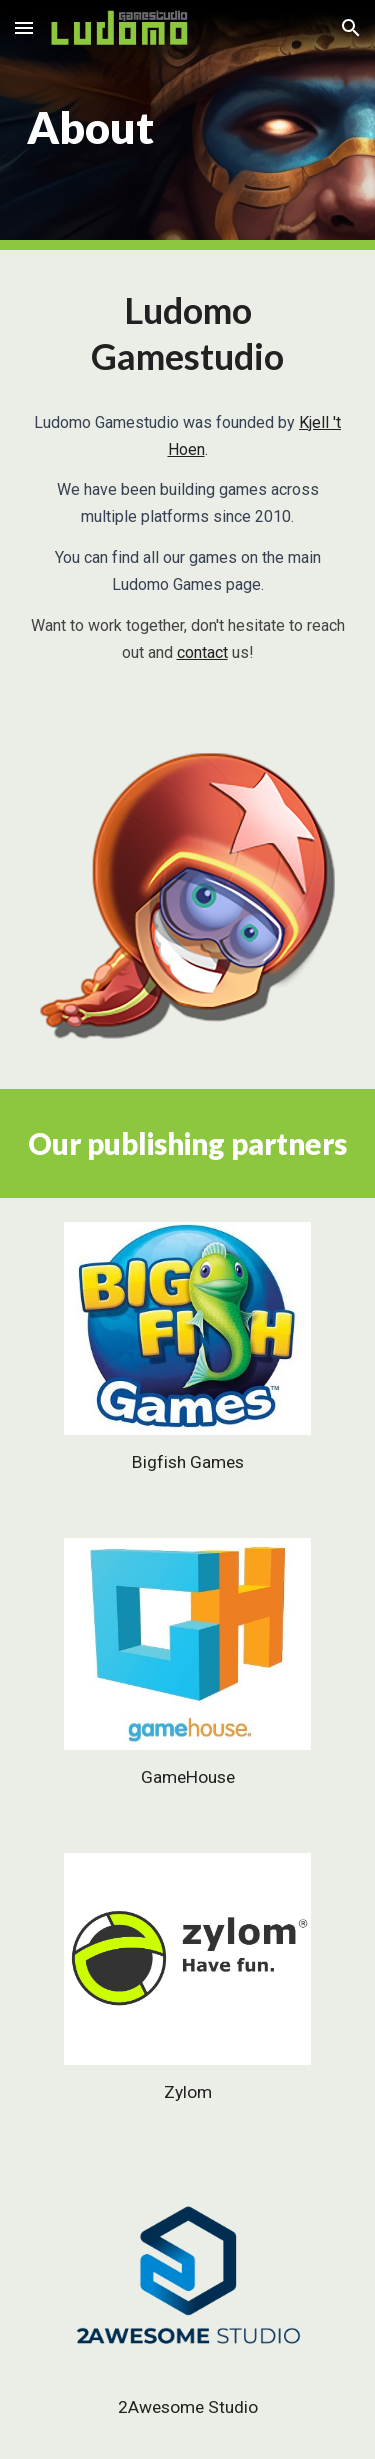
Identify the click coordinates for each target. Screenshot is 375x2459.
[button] (24, 27)
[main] (188, 125)
